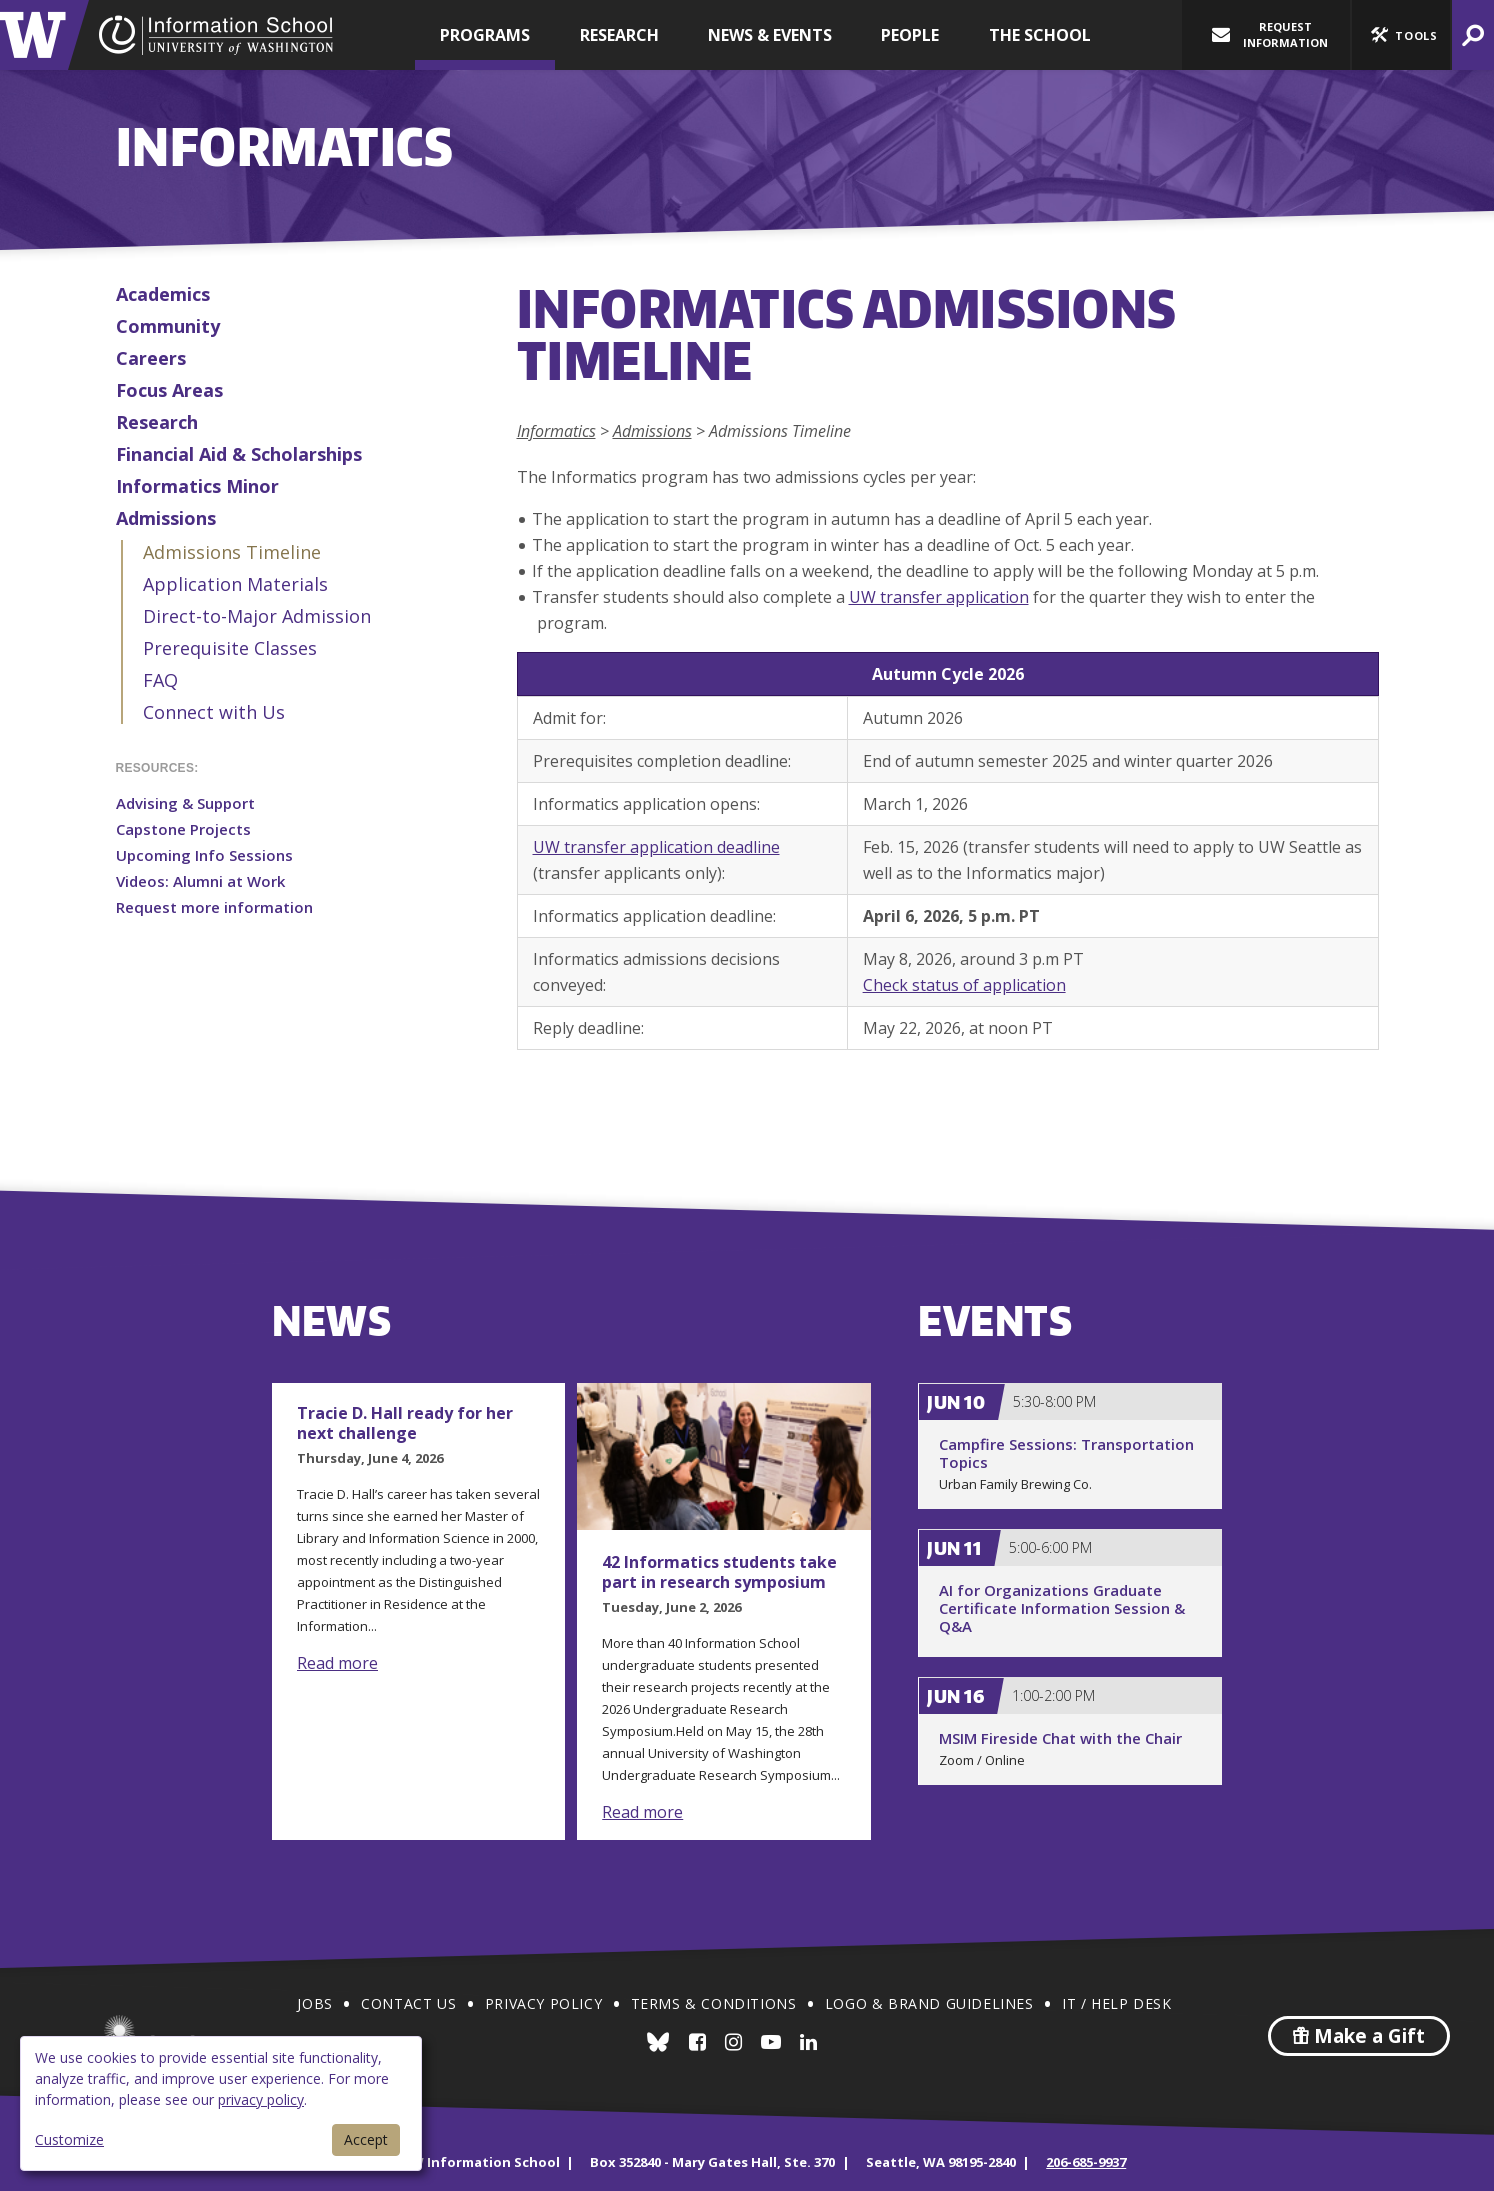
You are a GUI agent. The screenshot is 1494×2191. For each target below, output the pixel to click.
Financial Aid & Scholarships (239, 454)
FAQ (160, 680)
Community (168, 326)
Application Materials (235, 584)
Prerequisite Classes (230, 648)
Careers (151, 358)
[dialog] (221, 2103)
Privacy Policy (543, 2003)
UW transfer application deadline (656, 847)
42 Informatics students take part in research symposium (719, 1572)
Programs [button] (485, 35)
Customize (69, 2139)
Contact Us (408, 2003)
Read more (337, 1663)
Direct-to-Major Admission (257, 616)
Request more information (214, 907)
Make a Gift (1359, 2036)
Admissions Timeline (232, 552)
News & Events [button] (770, 35)
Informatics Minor (197, 486)
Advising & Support (185, 803)
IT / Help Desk (1116, 2003)
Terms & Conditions (714, 2003)
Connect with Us (214, 712)
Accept (366, 2139)
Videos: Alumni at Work (200, 881)
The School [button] (1040, 35)
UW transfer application (939, 597)
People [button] (910, 35)
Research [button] (619, 35)
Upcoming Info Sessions (204, 855)
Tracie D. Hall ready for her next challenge (405, 1423)
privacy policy (261, 2099)
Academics (163, 294)
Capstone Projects (183, 829)
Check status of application (964, 985)
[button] (1401, 35)
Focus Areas (169, 390)
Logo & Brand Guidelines (929, 2003)
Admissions (166, 518)
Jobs (314, 2003)
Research (157, 422)
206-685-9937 (1086, 2162)
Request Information (1270, 34)
